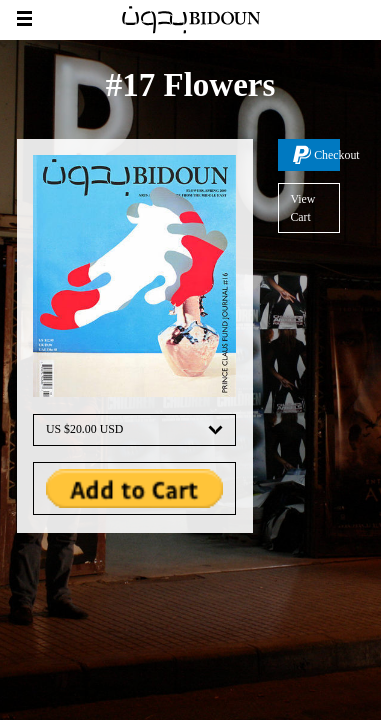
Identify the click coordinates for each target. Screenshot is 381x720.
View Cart (302, 208)
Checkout (327, 155)
